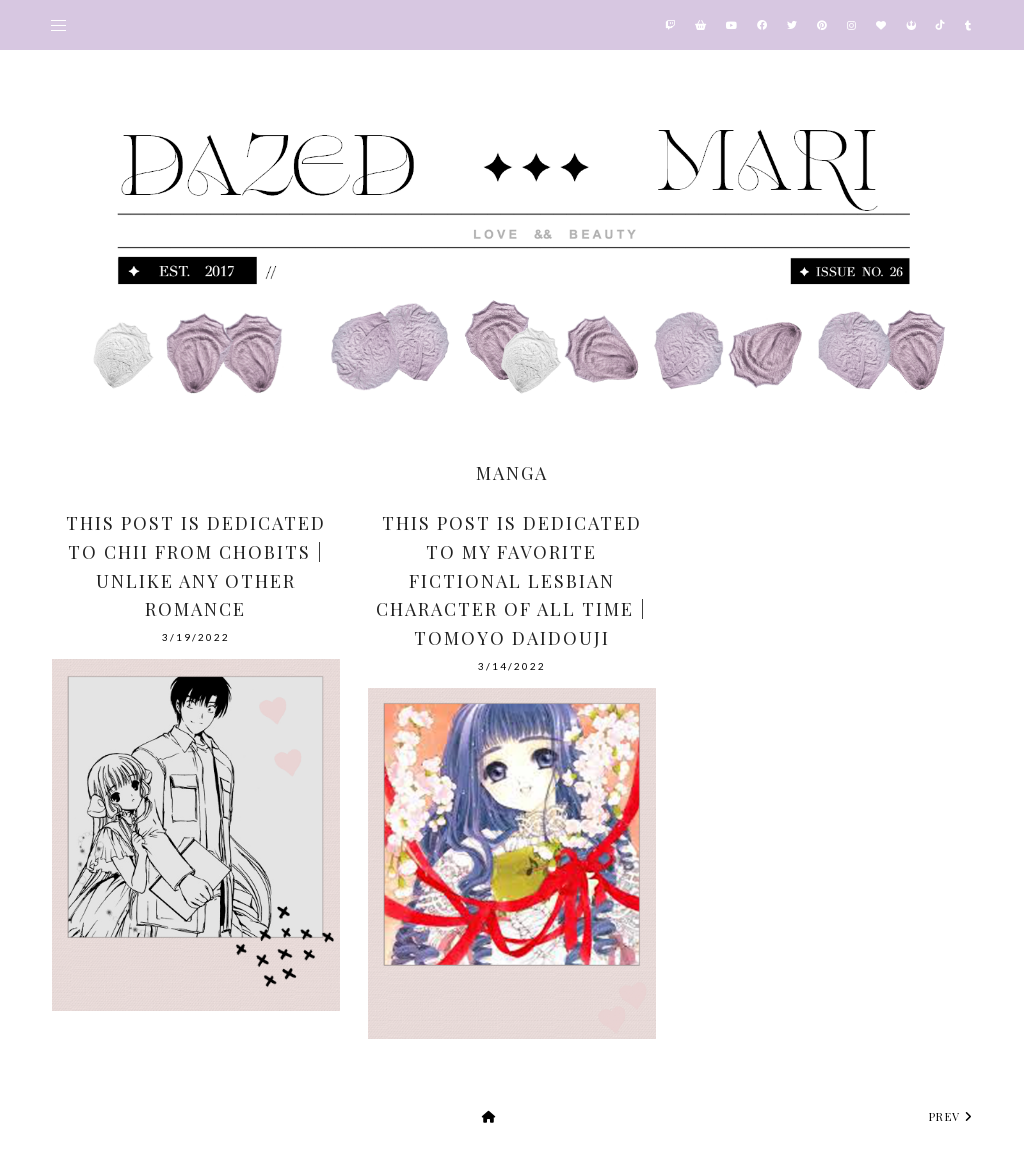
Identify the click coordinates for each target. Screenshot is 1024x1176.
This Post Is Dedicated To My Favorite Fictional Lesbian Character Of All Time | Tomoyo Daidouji (511, 580)
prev (951, 1116)
